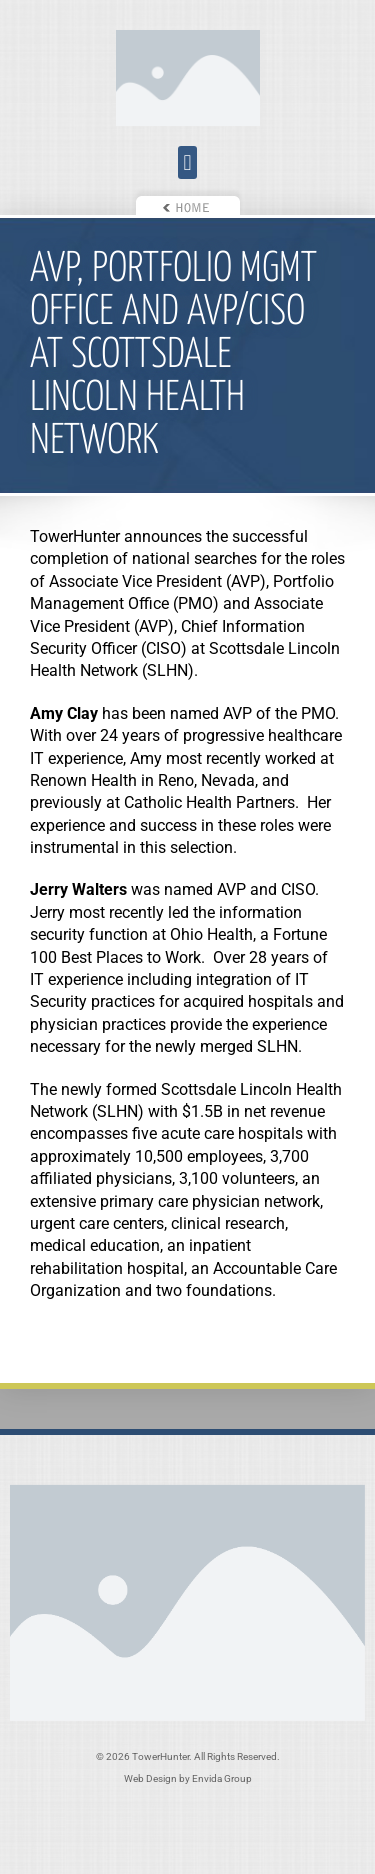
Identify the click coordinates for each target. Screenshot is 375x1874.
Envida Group (222, 1778)
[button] (187, 162)
